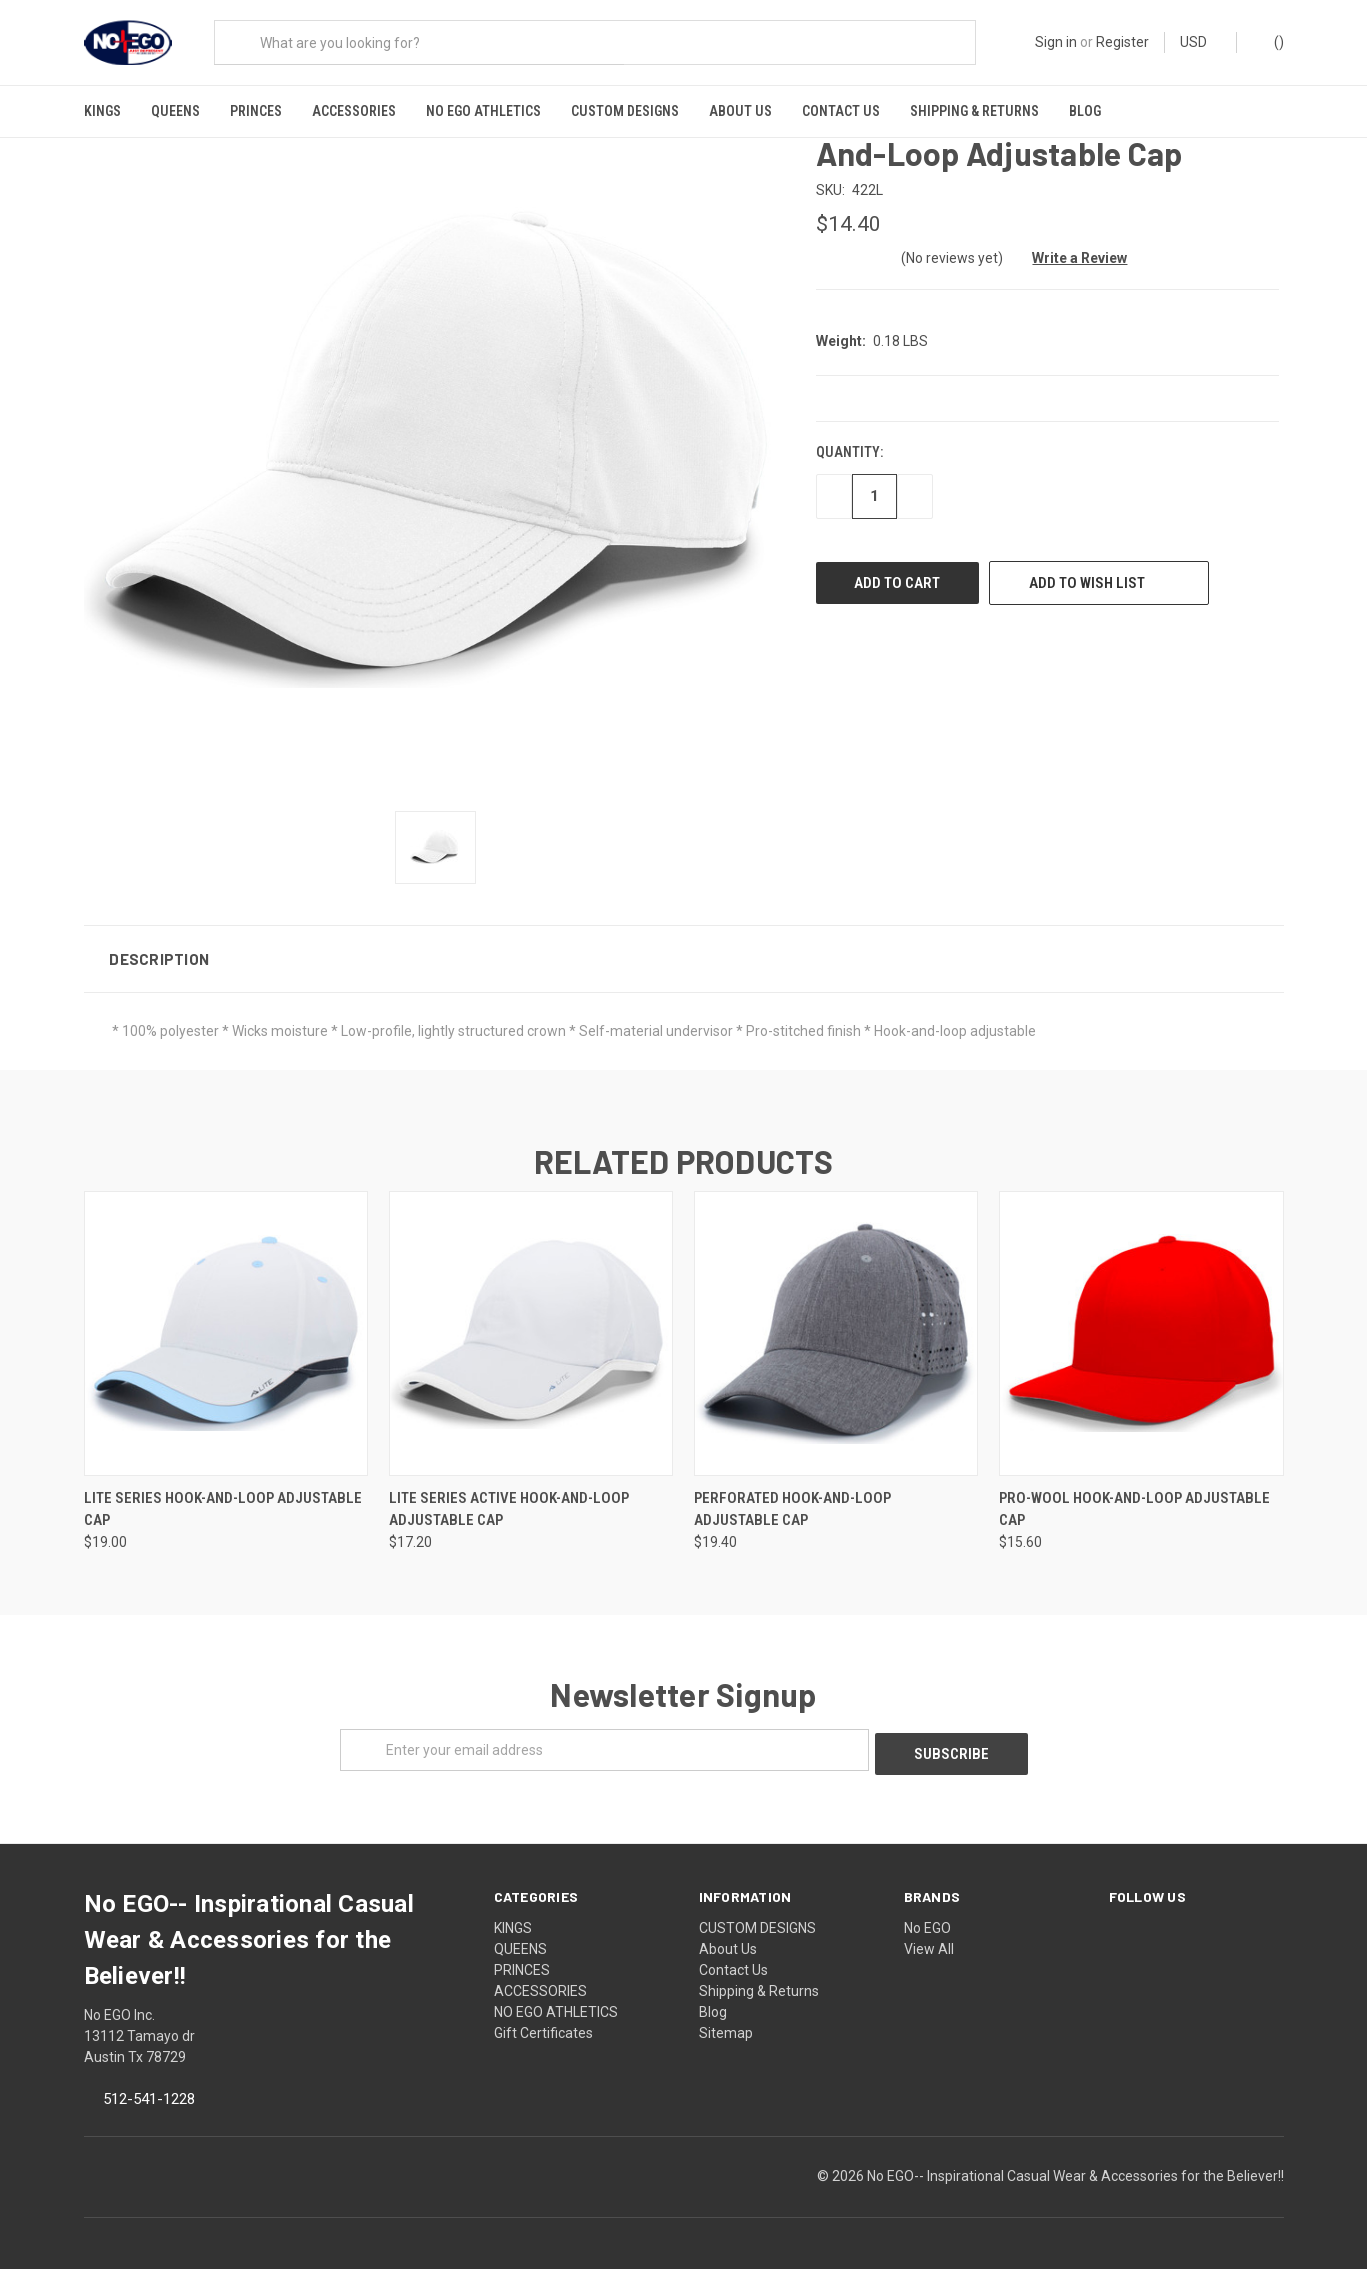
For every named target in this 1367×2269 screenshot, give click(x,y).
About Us (740, 111)
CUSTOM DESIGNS (625, 111)
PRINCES (256, 111)
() (1269, 41)
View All (929, 1938)
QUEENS (175, 111)
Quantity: (849, 446)
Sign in (1056, 42)
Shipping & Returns (974, 111)
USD (1200, 42)
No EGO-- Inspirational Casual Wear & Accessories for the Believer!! (1075, 2165)
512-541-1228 (149, 2088)
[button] (684, 952)
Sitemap (726, 2022)
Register (1122, 42)
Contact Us (841, 111)
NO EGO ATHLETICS (483, 111)
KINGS (102, 111)
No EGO (927, 1917)
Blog (1085, 111)
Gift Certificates (543, 2022)
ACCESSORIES (354, 111)
